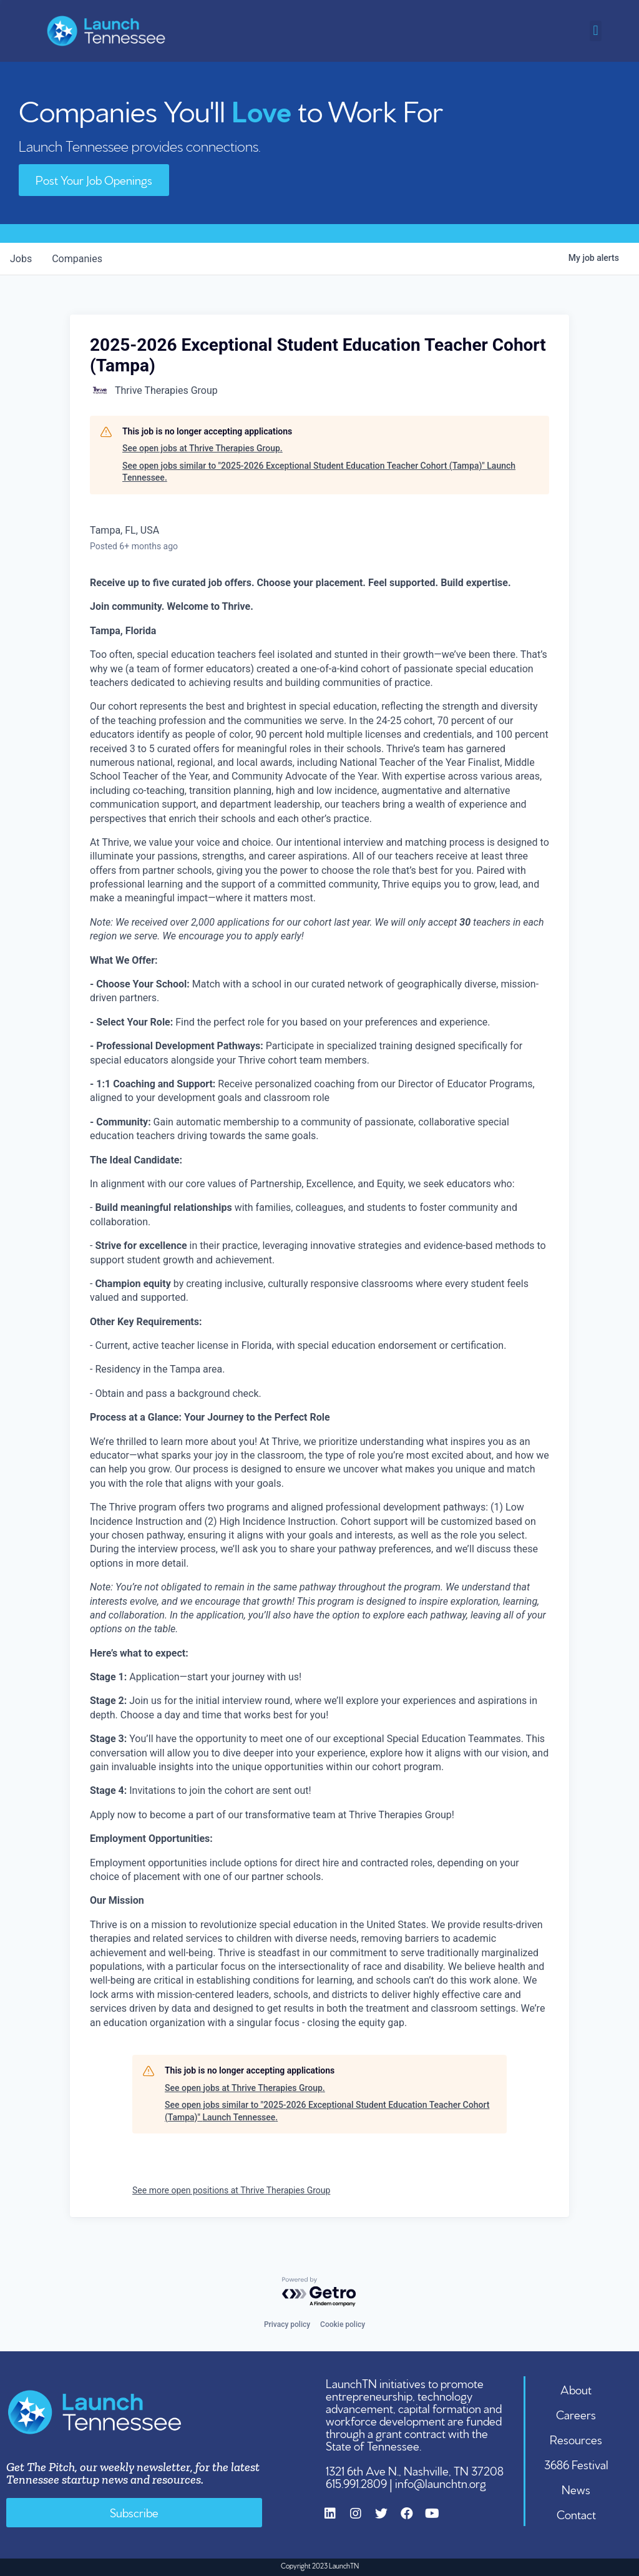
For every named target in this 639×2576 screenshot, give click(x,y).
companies (77, 259)
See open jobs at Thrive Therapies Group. (202, 448)
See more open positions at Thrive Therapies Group (231, 2190)
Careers (576, 2413)
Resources (576, 2438)
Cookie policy (342, 2324)
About (576, 2388)
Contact (576, 2513)
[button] (596, 31)
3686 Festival (576, 2463)
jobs (21, 259)
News (576, 2488)
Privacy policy (287, 2324)
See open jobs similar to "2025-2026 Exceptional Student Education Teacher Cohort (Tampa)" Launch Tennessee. (318, 472)
